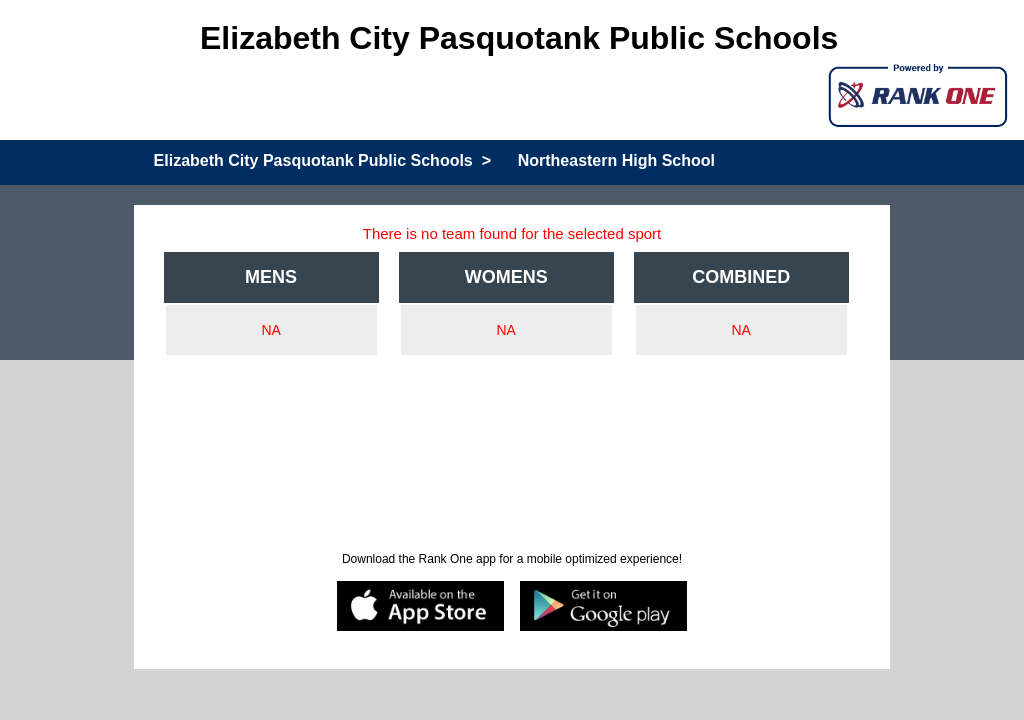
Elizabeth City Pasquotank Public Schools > (322, 160)
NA (270, 330)
